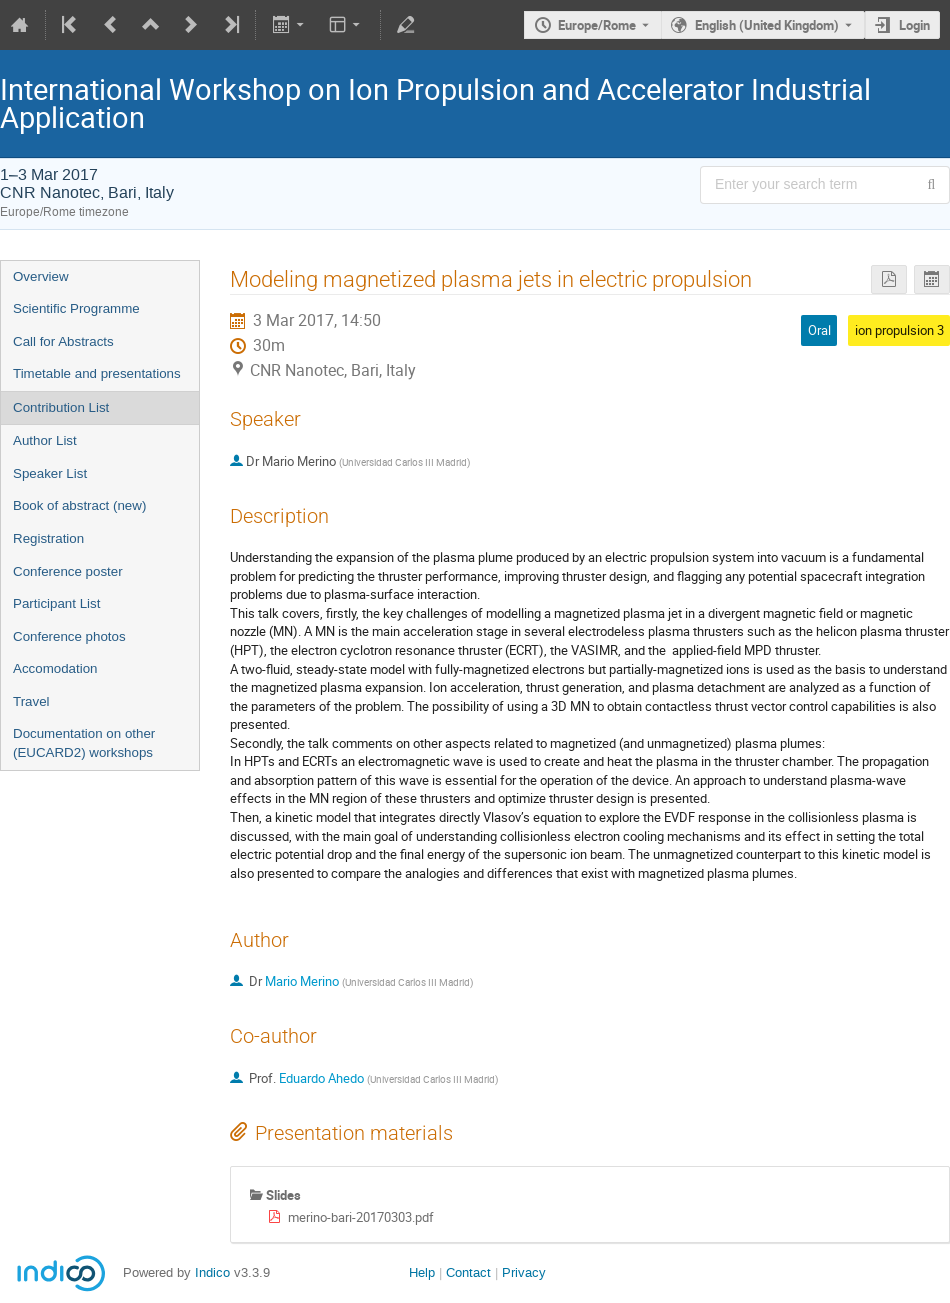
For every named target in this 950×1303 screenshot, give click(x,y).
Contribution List (61, 407)
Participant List (56, 603)
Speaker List (50, 473)
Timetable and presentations (97, 373)
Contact (468, 1272)
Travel (31, 701)
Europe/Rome (597, 25)
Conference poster (68, 571)
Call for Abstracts (63, 341)
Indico (212, 1272)
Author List (45, 440)
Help (422, 1272)
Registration (48, 538)
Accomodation (55, 668)
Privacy (524, 1272)
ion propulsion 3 (899, 330)
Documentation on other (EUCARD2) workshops (84, 743)
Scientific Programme (76, 308)
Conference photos (69, 636)
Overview (41, 276)
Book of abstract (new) (79, 505)
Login (914, 25)
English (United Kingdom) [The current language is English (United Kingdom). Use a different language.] (767, 25)
